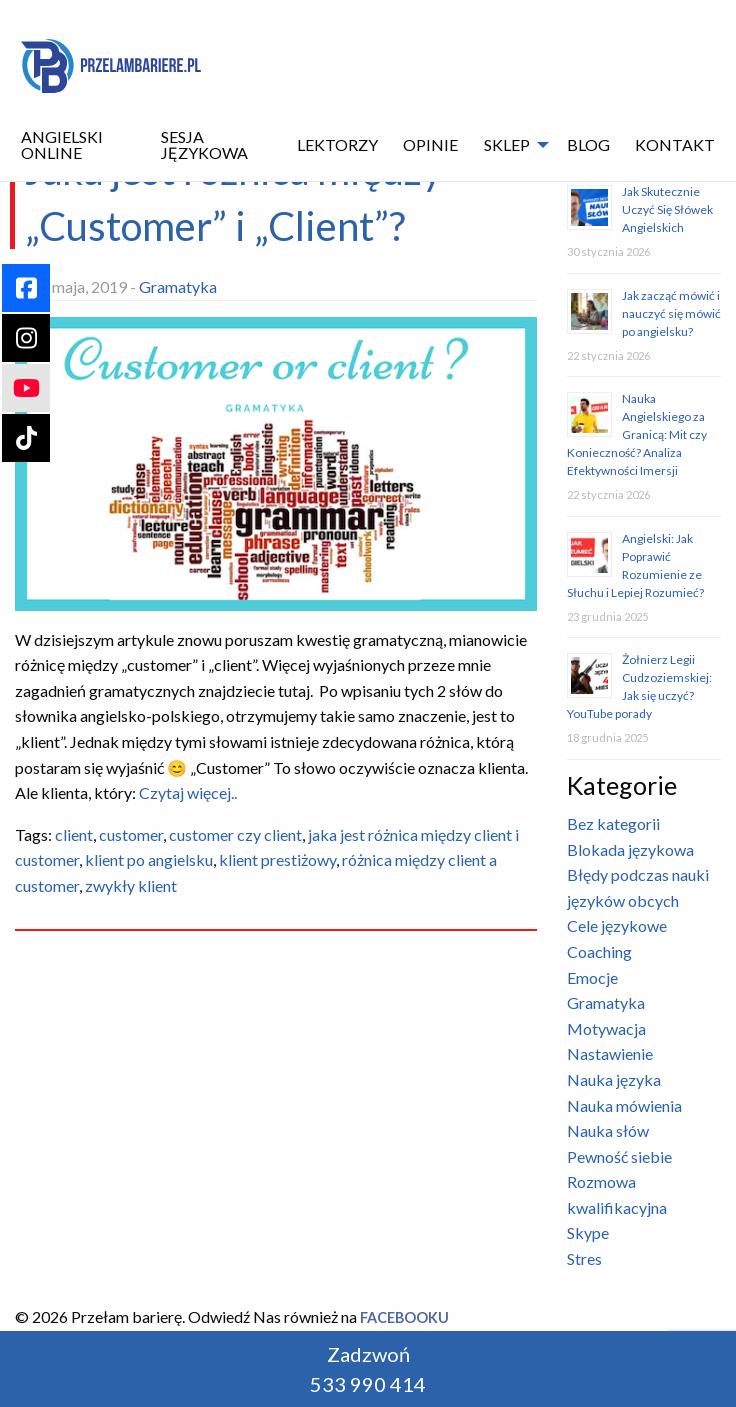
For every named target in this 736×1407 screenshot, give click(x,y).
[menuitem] (78, 145)
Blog (588, 144)
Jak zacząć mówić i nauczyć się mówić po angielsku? (671, 313)
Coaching (599, 951)
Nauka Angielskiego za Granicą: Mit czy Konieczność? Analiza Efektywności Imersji (637, 434)
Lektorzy (337, 144)
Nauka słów (608, 1130)
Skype (588, 1232)
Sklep (507, 144)
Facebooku (404, 1317)
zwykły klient (131, 885)
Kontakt (675, 144)
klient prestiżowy (277, 859)
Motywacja (606, 1028)
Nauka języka (614, 1079)
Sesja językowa (204, 144)
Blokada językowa (630, 849)
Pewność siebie (619, 1156)
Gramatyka (178, 286)
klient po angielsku (149, 859)
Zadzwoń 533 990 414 (368, 1369)
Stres (584, 1258)
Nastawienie (610, 1053)
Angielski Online (62, 144)
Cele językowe (617, 925)
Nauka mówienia (624, 1105)
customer (131, 834)
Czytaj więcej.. (186, 792)
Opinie (430, 144)
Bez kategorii (613, 823)
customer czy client (235, 834)
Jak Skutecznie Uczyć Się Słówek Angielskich (667, 209)
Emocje (592, 977)
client (74, 834)
